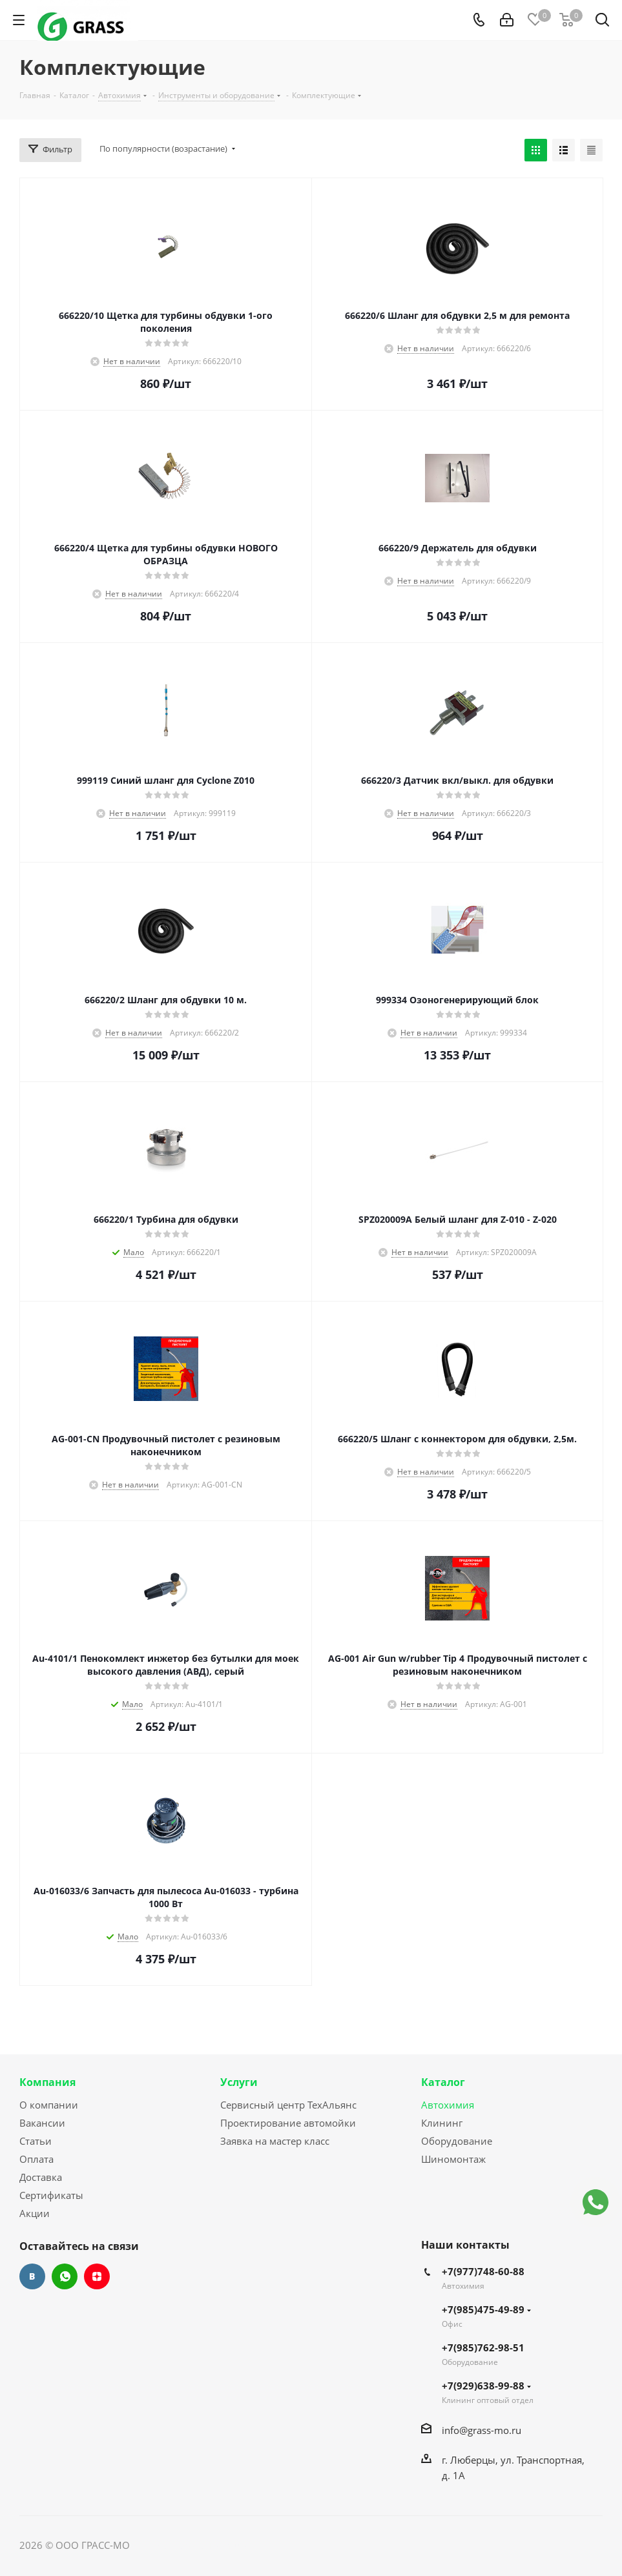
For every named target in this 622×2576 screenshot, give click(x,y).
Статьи (35, 2140)
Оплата (36, 2158)
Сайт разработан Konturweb (197, 2545)
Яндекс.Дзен (97, 2276)
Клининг (441, 2122)
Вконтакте (32, 2276)
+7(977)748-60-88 (483, 2271)
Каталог (443, 2082)
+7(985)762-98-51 (483, 2347)
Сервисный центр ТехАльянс (288, 2104)
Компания (47, 2082)
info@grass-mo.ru (481, 2430)
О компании (48, 2104)
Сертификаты (51, 2195)
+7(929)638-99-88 (486, 2385)
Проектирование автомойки (288, 2122)
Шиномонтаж (453, 2158)
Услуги (239, 2082)
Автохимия (447, 2104)
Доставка (40, 2177)
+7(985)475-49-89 (486, 2309)
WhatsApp (65, 2276)
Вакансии (42, 2122)
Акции (34, 2213)
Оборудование (456, 2140)
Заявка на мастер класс (274, 2140)
